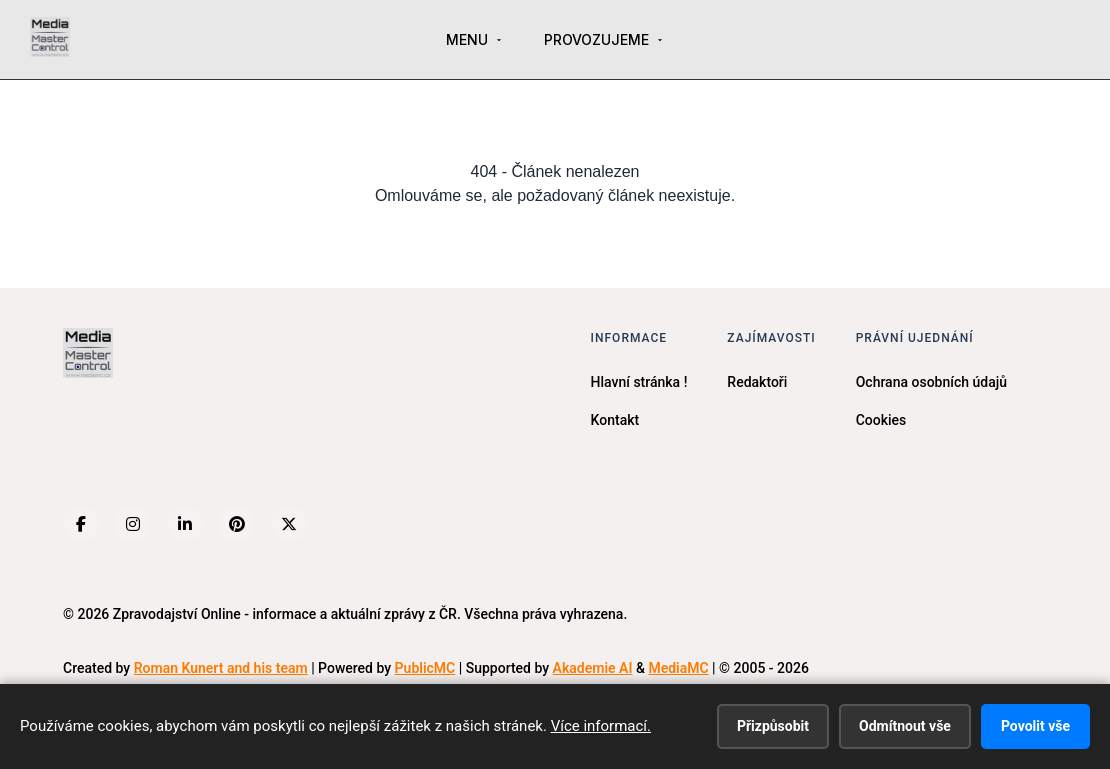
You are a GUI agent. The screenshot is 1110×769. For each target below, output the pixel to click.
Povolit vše (1035, 726)
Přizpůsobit (773, 726)
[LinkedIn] (185, 524)
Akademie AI (593, 668)
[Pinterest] (237, 524)
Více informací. (601, 726)
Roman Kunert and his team (221, 668)
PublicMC (425, 668)
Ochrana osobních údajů (931, 382)
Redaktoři (757, 382)
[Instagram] (133, 524)
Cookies (881, 420)
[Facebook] (81, 524)
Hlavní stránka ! (639, 382)
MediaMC (678, 668)
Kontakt (615, 420)
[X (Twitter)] (289, 524)
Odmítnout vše (905, 726)
